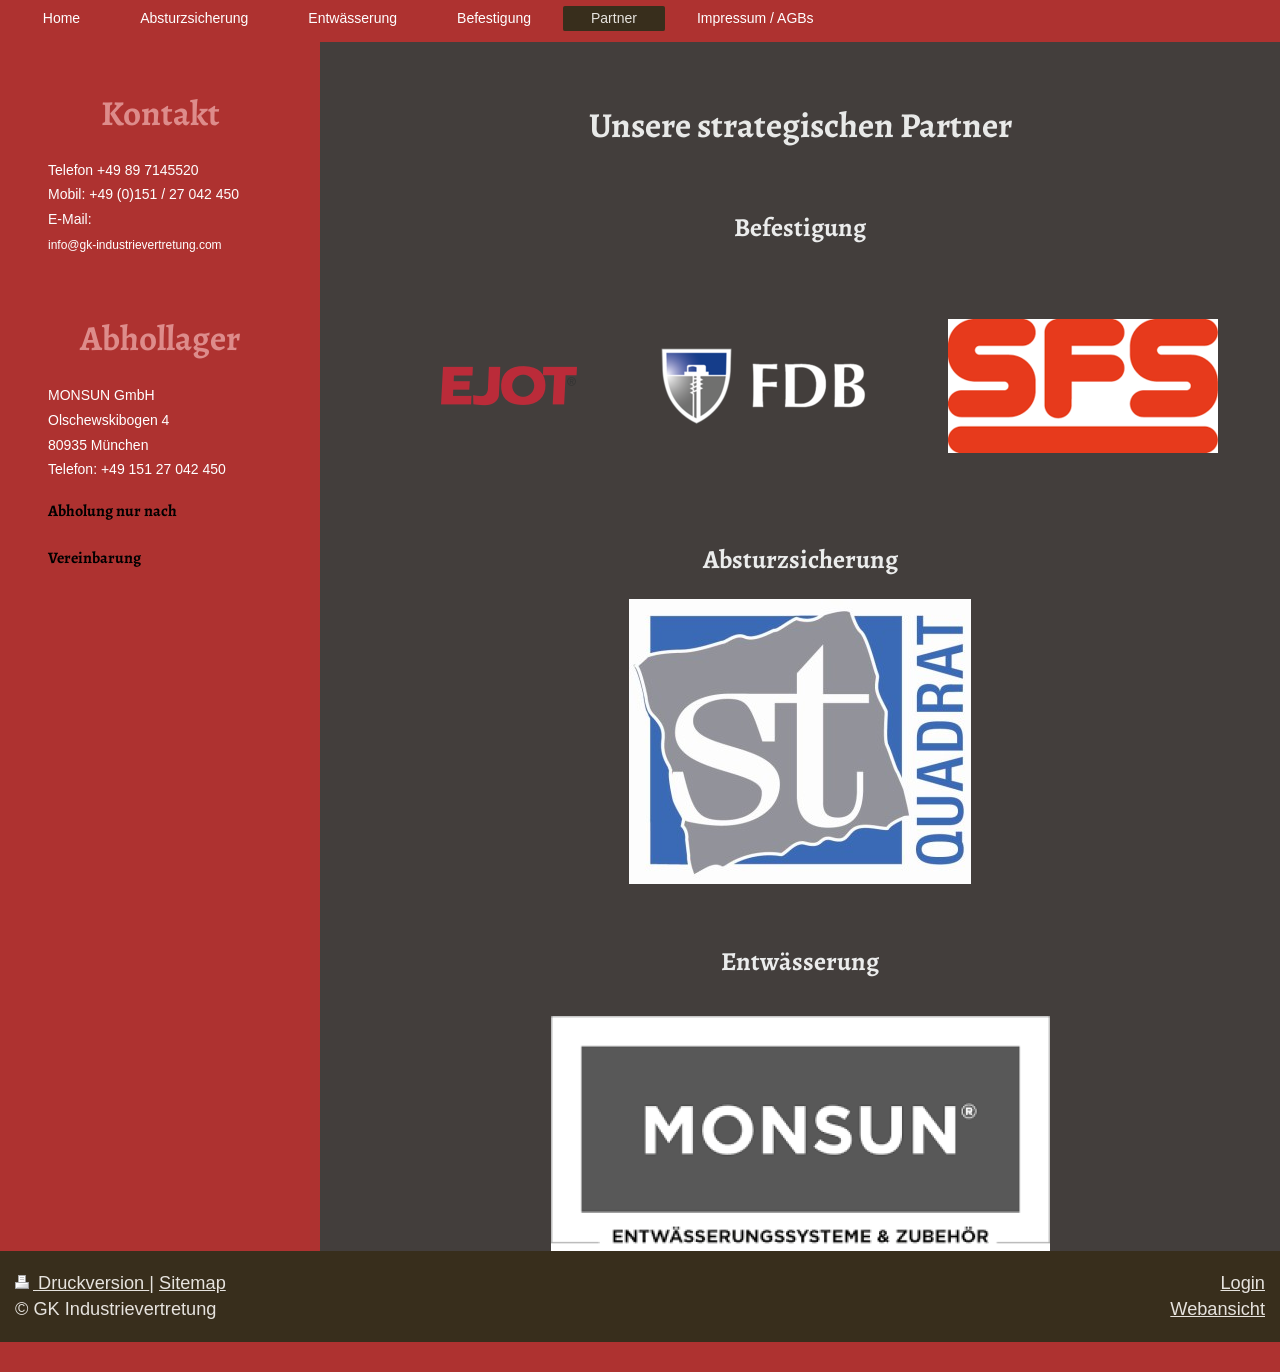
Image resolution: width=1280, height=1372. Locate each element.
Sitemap (192, 1283)
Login (1242, 1283)
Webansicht (1217, 1309)
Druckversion (82, 1283)
